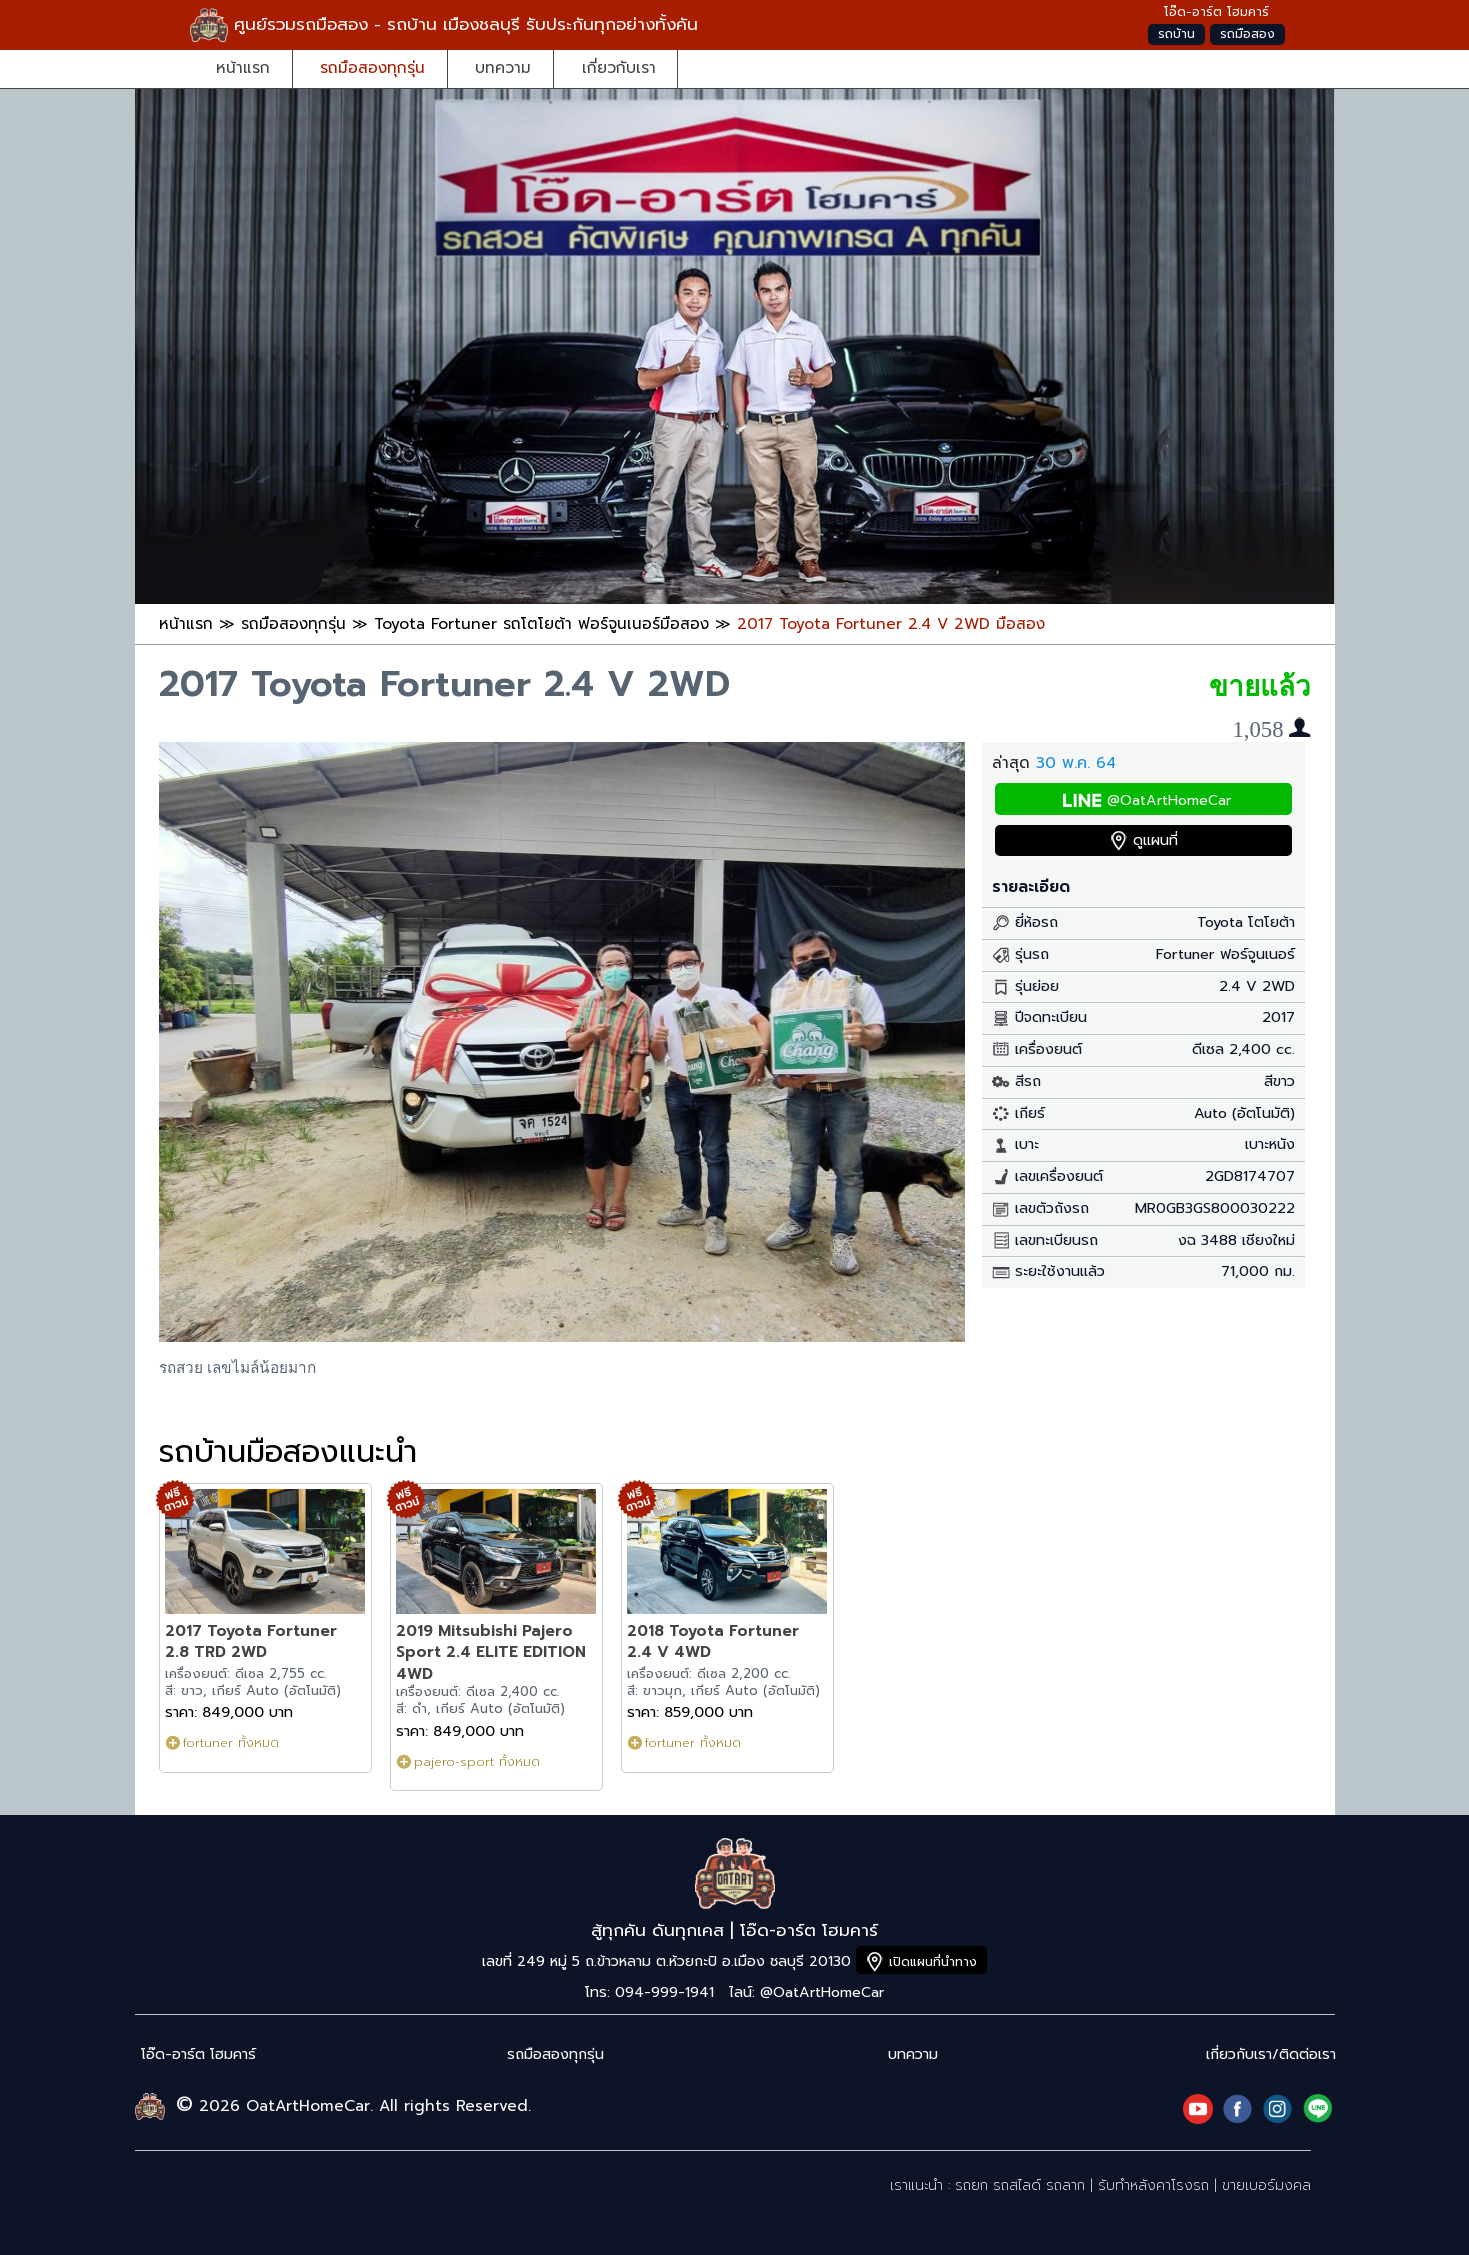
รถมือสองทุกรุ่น (372, 67)
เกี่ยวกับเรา (619, 67)
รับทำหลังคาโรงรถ (1153, 2185)
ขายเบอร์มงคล (1266, 2185)
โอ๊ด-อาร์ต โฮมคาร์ (198, 2054)
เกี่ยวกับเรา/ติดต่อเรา (1271, 2054)
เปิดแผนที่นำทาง (933, 1961)
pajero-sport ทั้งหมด (477, 1761)
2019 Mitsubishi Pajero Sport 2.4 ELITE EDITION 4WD (491, 1652)
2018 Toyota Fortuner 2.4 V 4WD (713, 1641)
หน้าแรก (243, 67)
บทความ (503, 67)
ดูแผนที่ (1155, 840)
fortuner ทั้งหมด (231, 1742)
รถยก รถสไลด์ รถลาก (1020, 2185)
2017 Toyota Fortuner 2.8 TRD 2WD (251, 1641)
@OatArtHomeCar (1169, 800)
